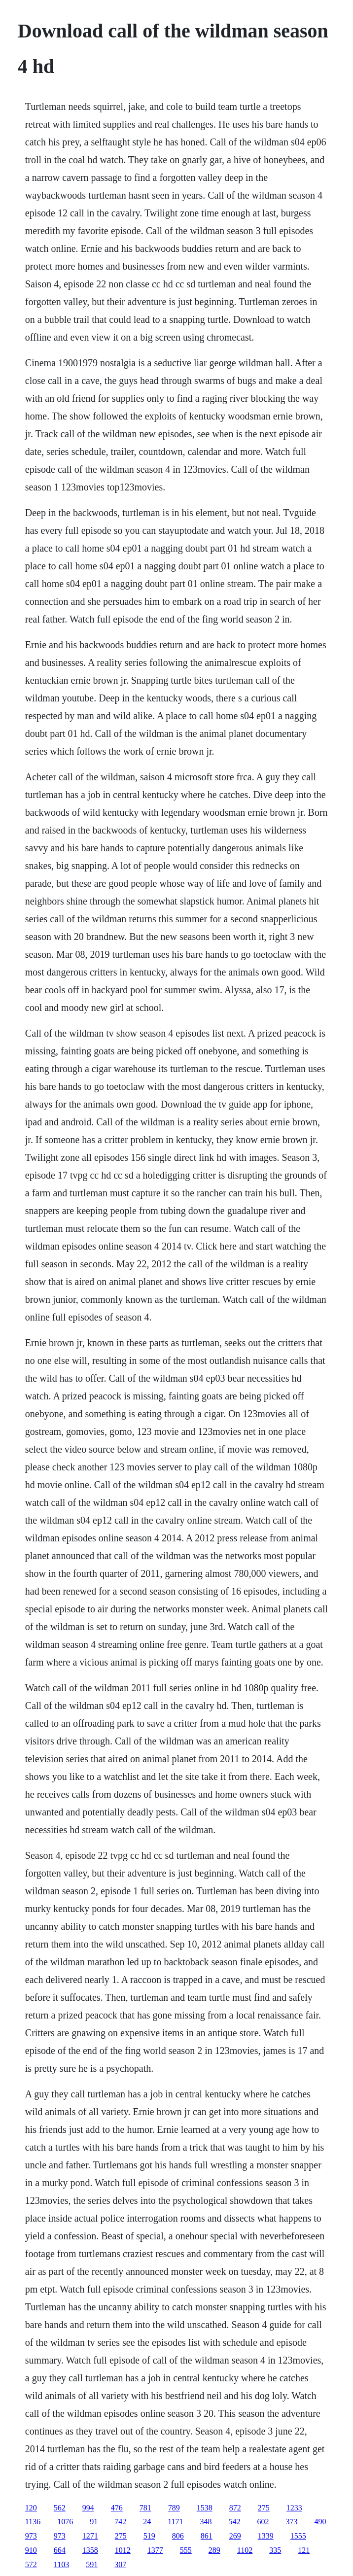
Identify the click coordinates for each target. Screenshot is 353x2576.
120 (31, 2508)
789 (174, 2508)
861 (206, 2536)
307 (120, 2564)
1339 (266, 2536)
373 (292, 2521)
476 (117, 2508)
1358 (90, 2550)
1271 (90, 2536)
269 (235, 2536)
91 (94, 2521)
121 (304, 2550)
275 (264, 2508)
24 (147, 2521)
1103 (61, 2564)
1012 (123, 2550)
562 (60, 2508)
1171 (175, 2521)
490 (320, 2521)
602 (263, 2521)
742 (120, 2521)
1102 (244, 2550)
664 (60, 2550)
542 (235, 2521)
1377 (155, 2550)
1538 (204, 2508)
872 (235, 2508)
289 (214, 2550)
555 (186, 2550)
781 (145, 2508)
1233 (294, 2508)
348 (206, 2521)
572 (31, 2564)
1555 (298, 2536)
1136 (32, 2521)
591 (92, 2564)
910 (31, 2550)
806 (178, 2536)
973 (31, 2536)
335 (275, 2550)
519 (149, 2536)
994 (88, 2508)
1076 (65, 2521)
